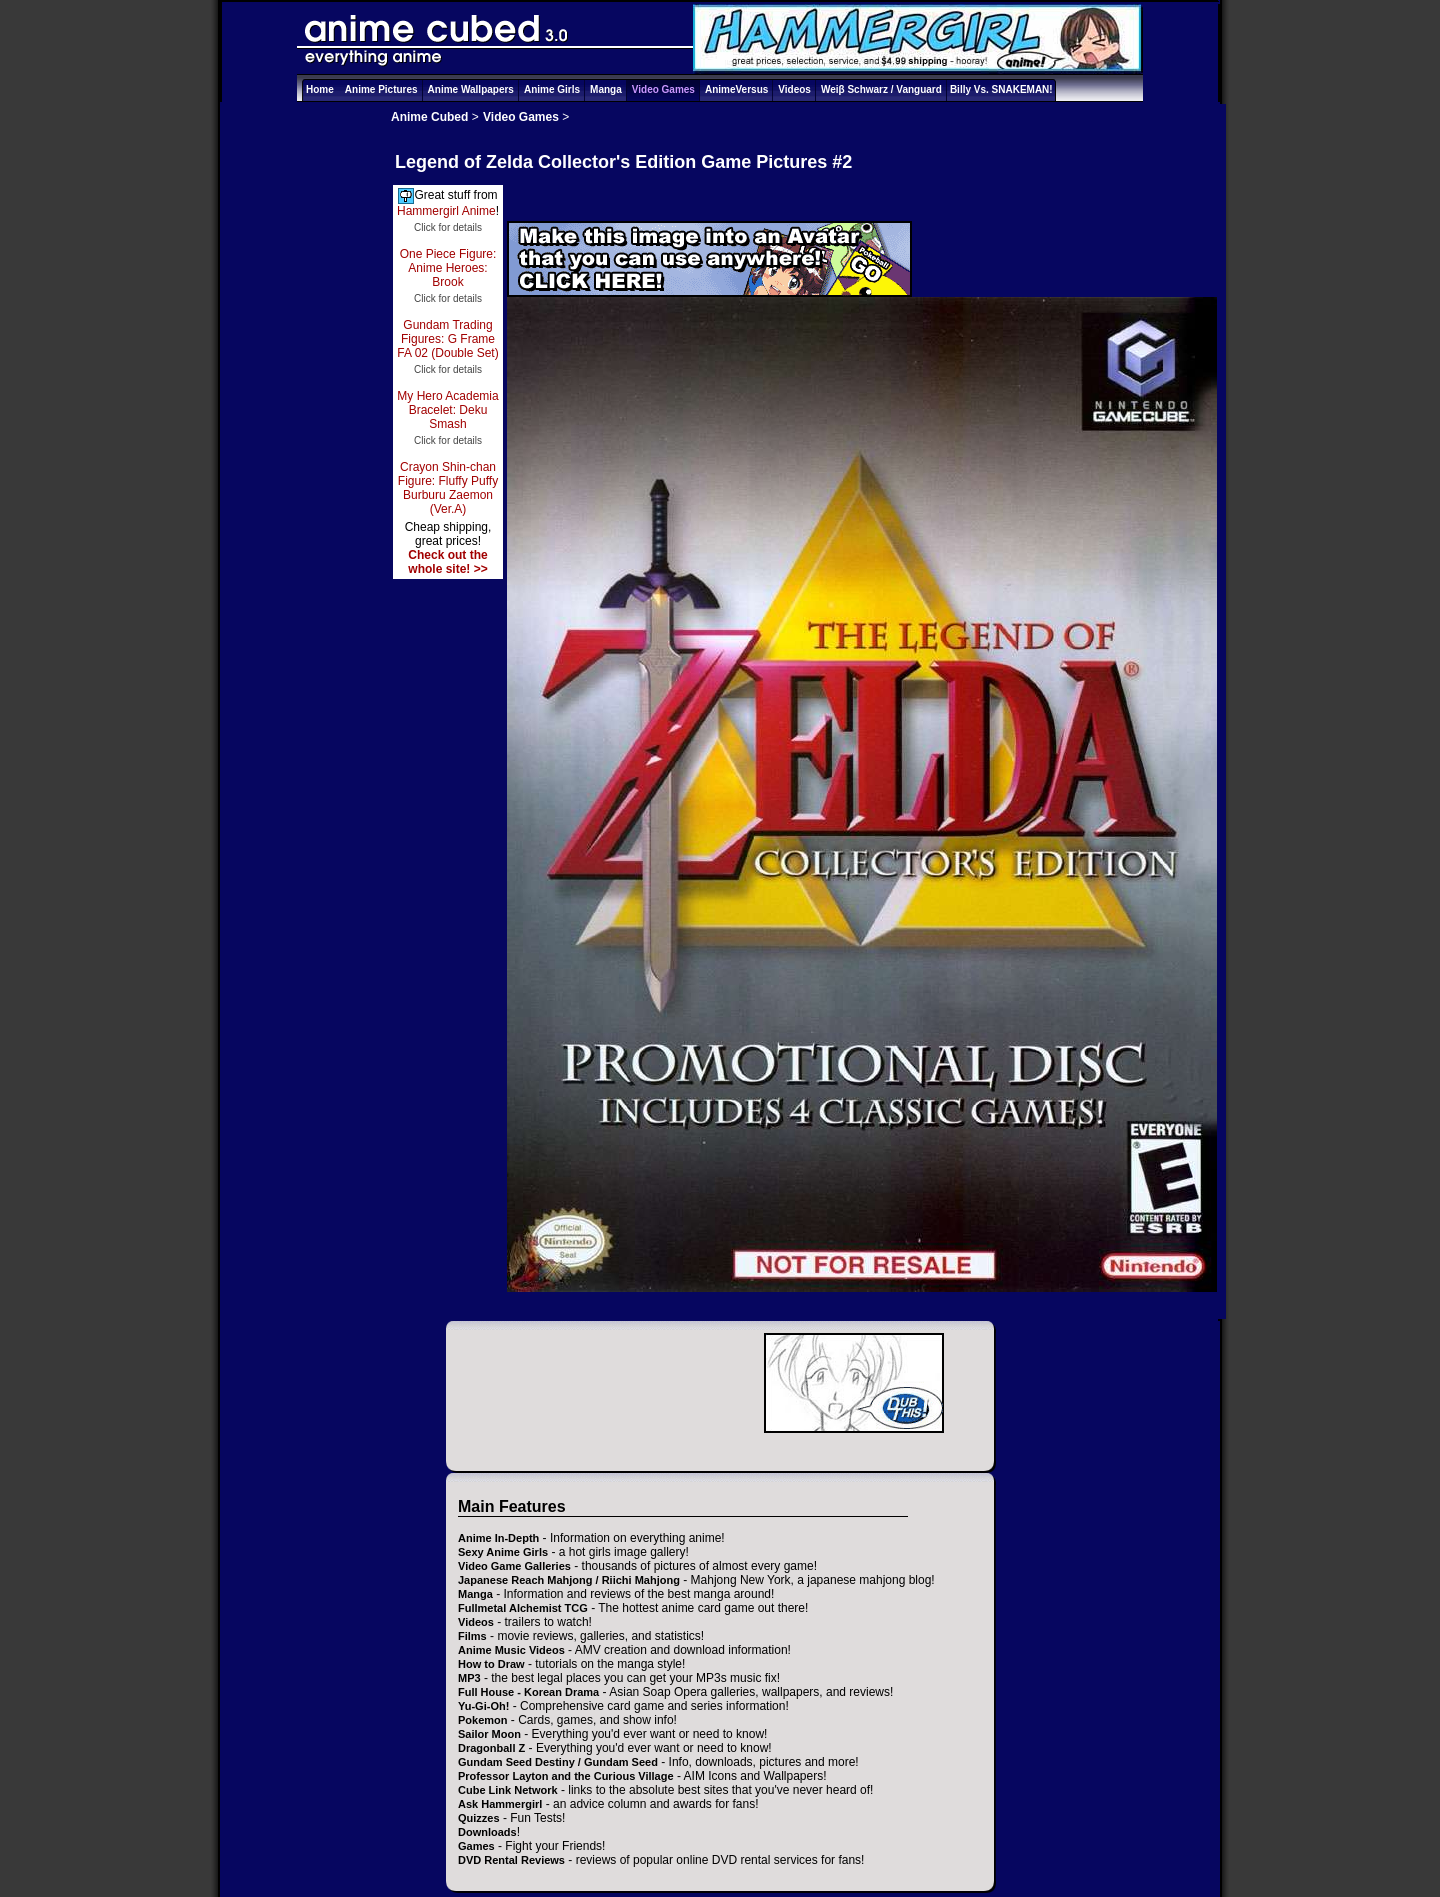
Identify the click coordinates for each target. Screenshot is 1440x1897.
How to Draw (491, 1664)
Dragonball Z (491, 1748)
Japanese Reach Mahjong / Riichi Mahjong (569, 1580)
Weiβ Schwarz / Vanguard (881, 89)
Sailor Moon (489, 1734)
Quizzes (479, 1818)
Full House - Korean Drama (528, 1692)
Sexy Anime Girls (503, 1552)
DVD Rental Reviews (511, 1860)
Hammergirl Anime (446, 211)
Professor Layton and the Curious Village (566, 1776)
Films (472, 1636)
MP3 (469, 1678)
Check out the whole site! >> (447, 562)
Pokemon (483, 1720)
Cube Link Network (508, 1790)
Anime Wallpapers (471, 89)
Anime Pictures (381, 89)
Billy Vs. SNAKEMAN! (1001, 89)
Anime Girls (552, 89)
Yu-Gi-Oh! (483, 1706)
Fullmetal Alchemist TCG (523, 1608)
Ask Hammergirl (500, 1804)
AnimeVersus (736, 89)
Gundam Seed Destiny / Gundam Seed (558, 1762)
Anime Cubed (429, 117)
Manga (606, 89)
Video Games (663, 89)
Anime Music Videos (511, 1650)
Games (476, 1846)
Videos (794, 89)
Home (320, 89)
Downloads (487, 1832)
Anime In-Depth (498, 1538)
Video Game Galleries (514, 1566)
